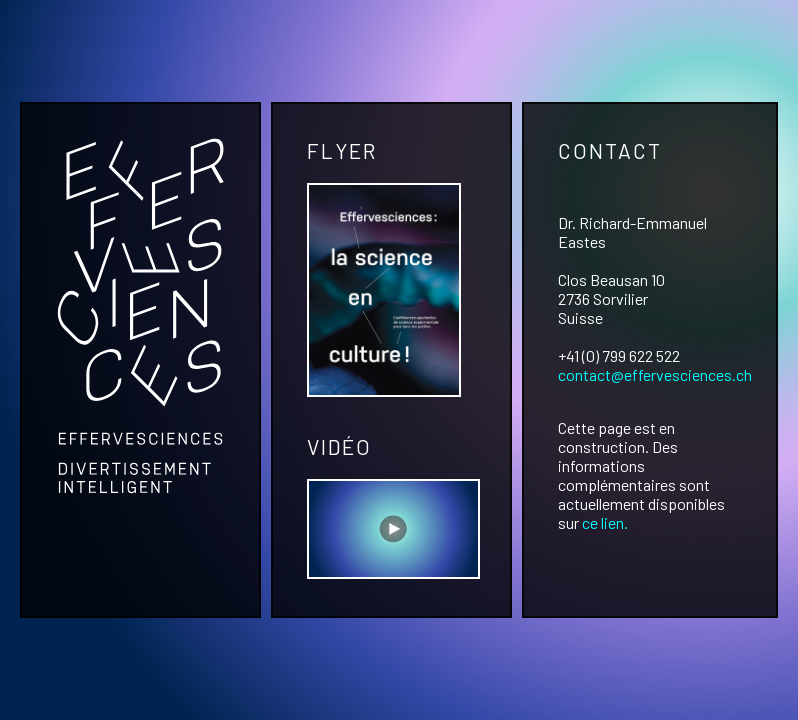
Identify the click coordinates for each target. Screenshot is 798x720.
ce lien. (605, 522)
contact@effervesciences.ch (655, 374)
